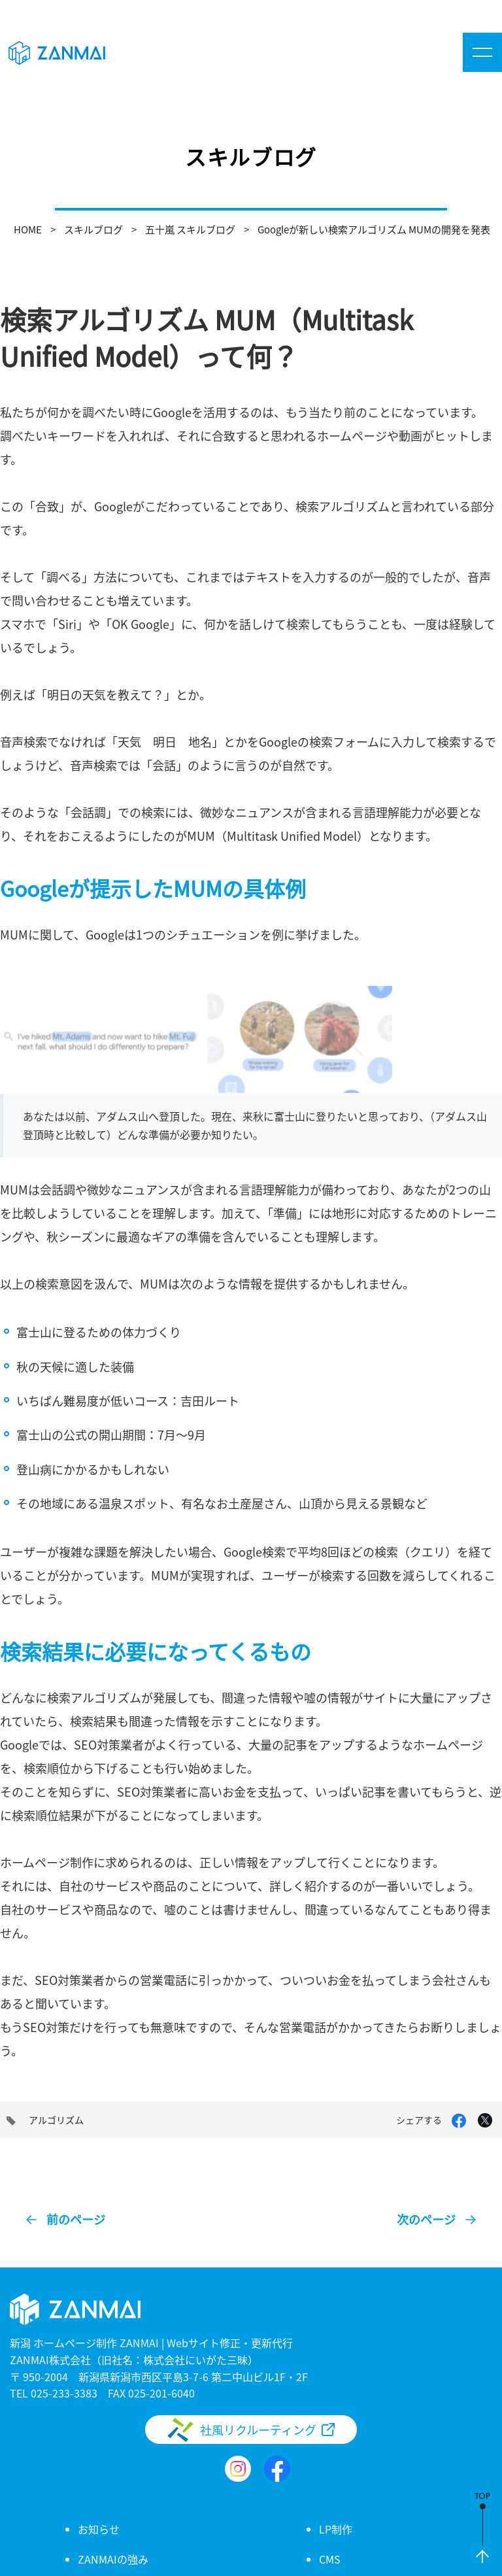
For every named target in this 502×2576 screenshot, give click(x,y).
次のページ (426, 2219)
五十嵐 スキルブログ (190, 229)
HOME (28, 229)
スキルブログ (93, 229)
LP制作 (335, 2529)
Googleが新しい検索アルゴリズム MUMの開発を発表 (374, 229)
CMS (330, 2559)
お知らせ (99, 2529)
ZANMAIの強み (113, 2559)
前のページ (75, 2219)
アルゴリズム (56, 2119)
